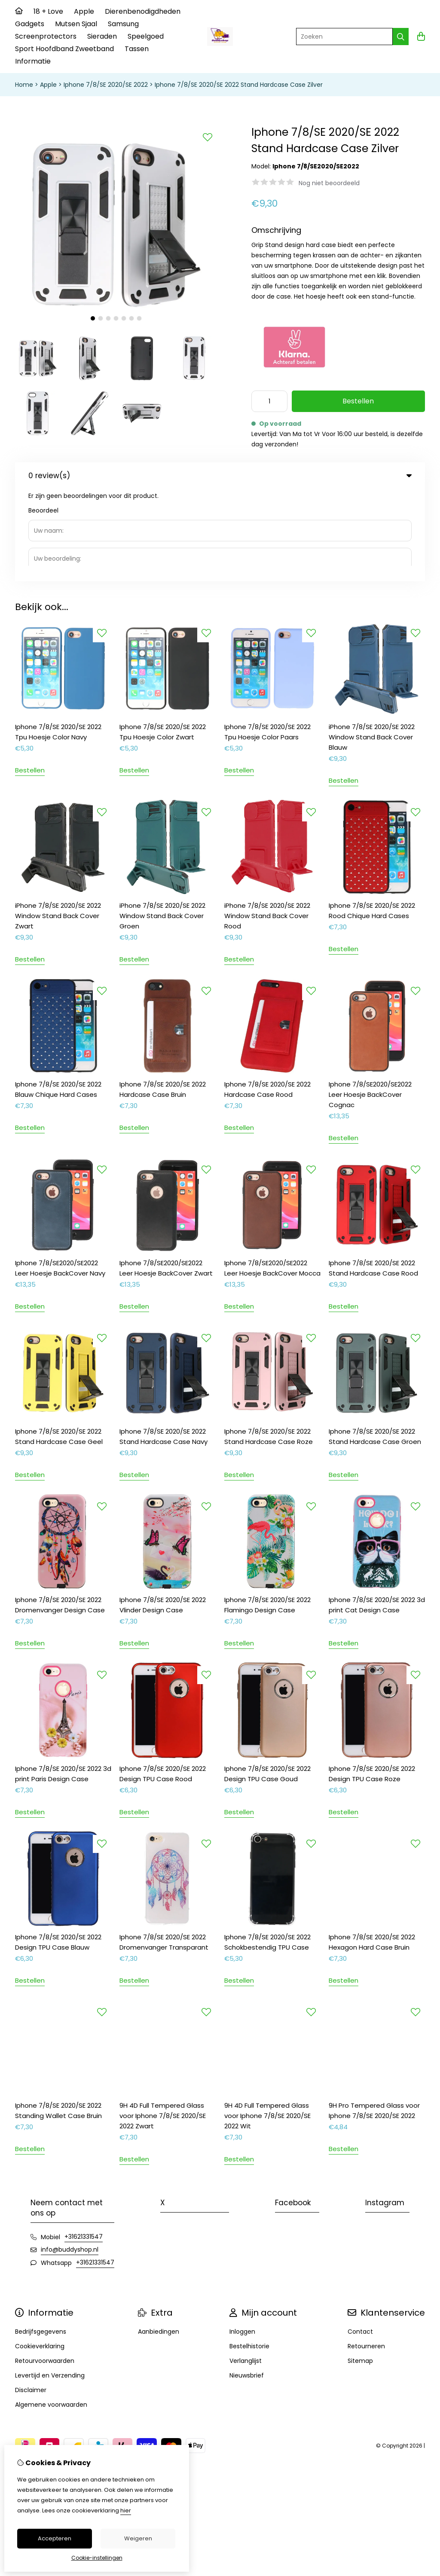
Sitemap (360, 2268)
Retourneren (366, 2253)
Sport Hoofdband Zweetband (64, 49)
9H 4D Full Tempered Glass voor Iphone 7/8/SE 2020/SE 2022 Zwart (162, 2023)
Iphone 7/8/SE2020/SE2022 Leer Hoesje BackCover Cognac (370, 1002)
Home (24, 84)
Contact (360, 2239)
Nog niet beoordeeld (329, 183)
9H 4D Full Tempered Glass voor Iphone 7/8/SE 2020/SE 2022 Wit (267, 2023)
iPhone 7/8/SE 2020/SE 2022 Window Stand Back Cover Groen (162, 823)
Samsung (123, 24)
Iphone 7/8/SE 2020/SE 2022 (106, 84)
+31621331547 (83, 2144)
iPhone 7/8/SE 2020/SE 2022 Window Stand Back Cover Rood (267, 823)
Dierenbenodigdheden (142, 11)
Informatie (33, 61)
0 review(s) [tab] (220, 475)
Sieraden (102, 36)
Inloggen (242, 2239)
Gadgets (29, 24)
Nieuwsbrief (246, 2283)
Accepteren (54, 2538)
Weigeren (138, 2538)
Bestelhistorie (249, 2253)
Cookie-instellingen (96, 2557)
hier (125, 2510)
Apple (84, 11)
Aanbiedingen (158, 2239)
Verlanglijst (245, 2268)
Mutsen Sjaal (76, 24)
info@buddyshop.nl (69, 2157)
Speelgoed (146, 36)
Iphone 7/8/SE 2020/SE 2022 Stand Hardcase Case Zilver (239, 84)
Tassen (137, 49)
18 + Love (48, 11)
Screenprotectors (45, 36)
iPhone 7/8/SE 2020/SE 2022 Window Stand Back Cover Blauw (372, 644)
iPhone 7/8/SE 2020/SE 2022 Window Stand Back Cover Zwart (58, 823)
